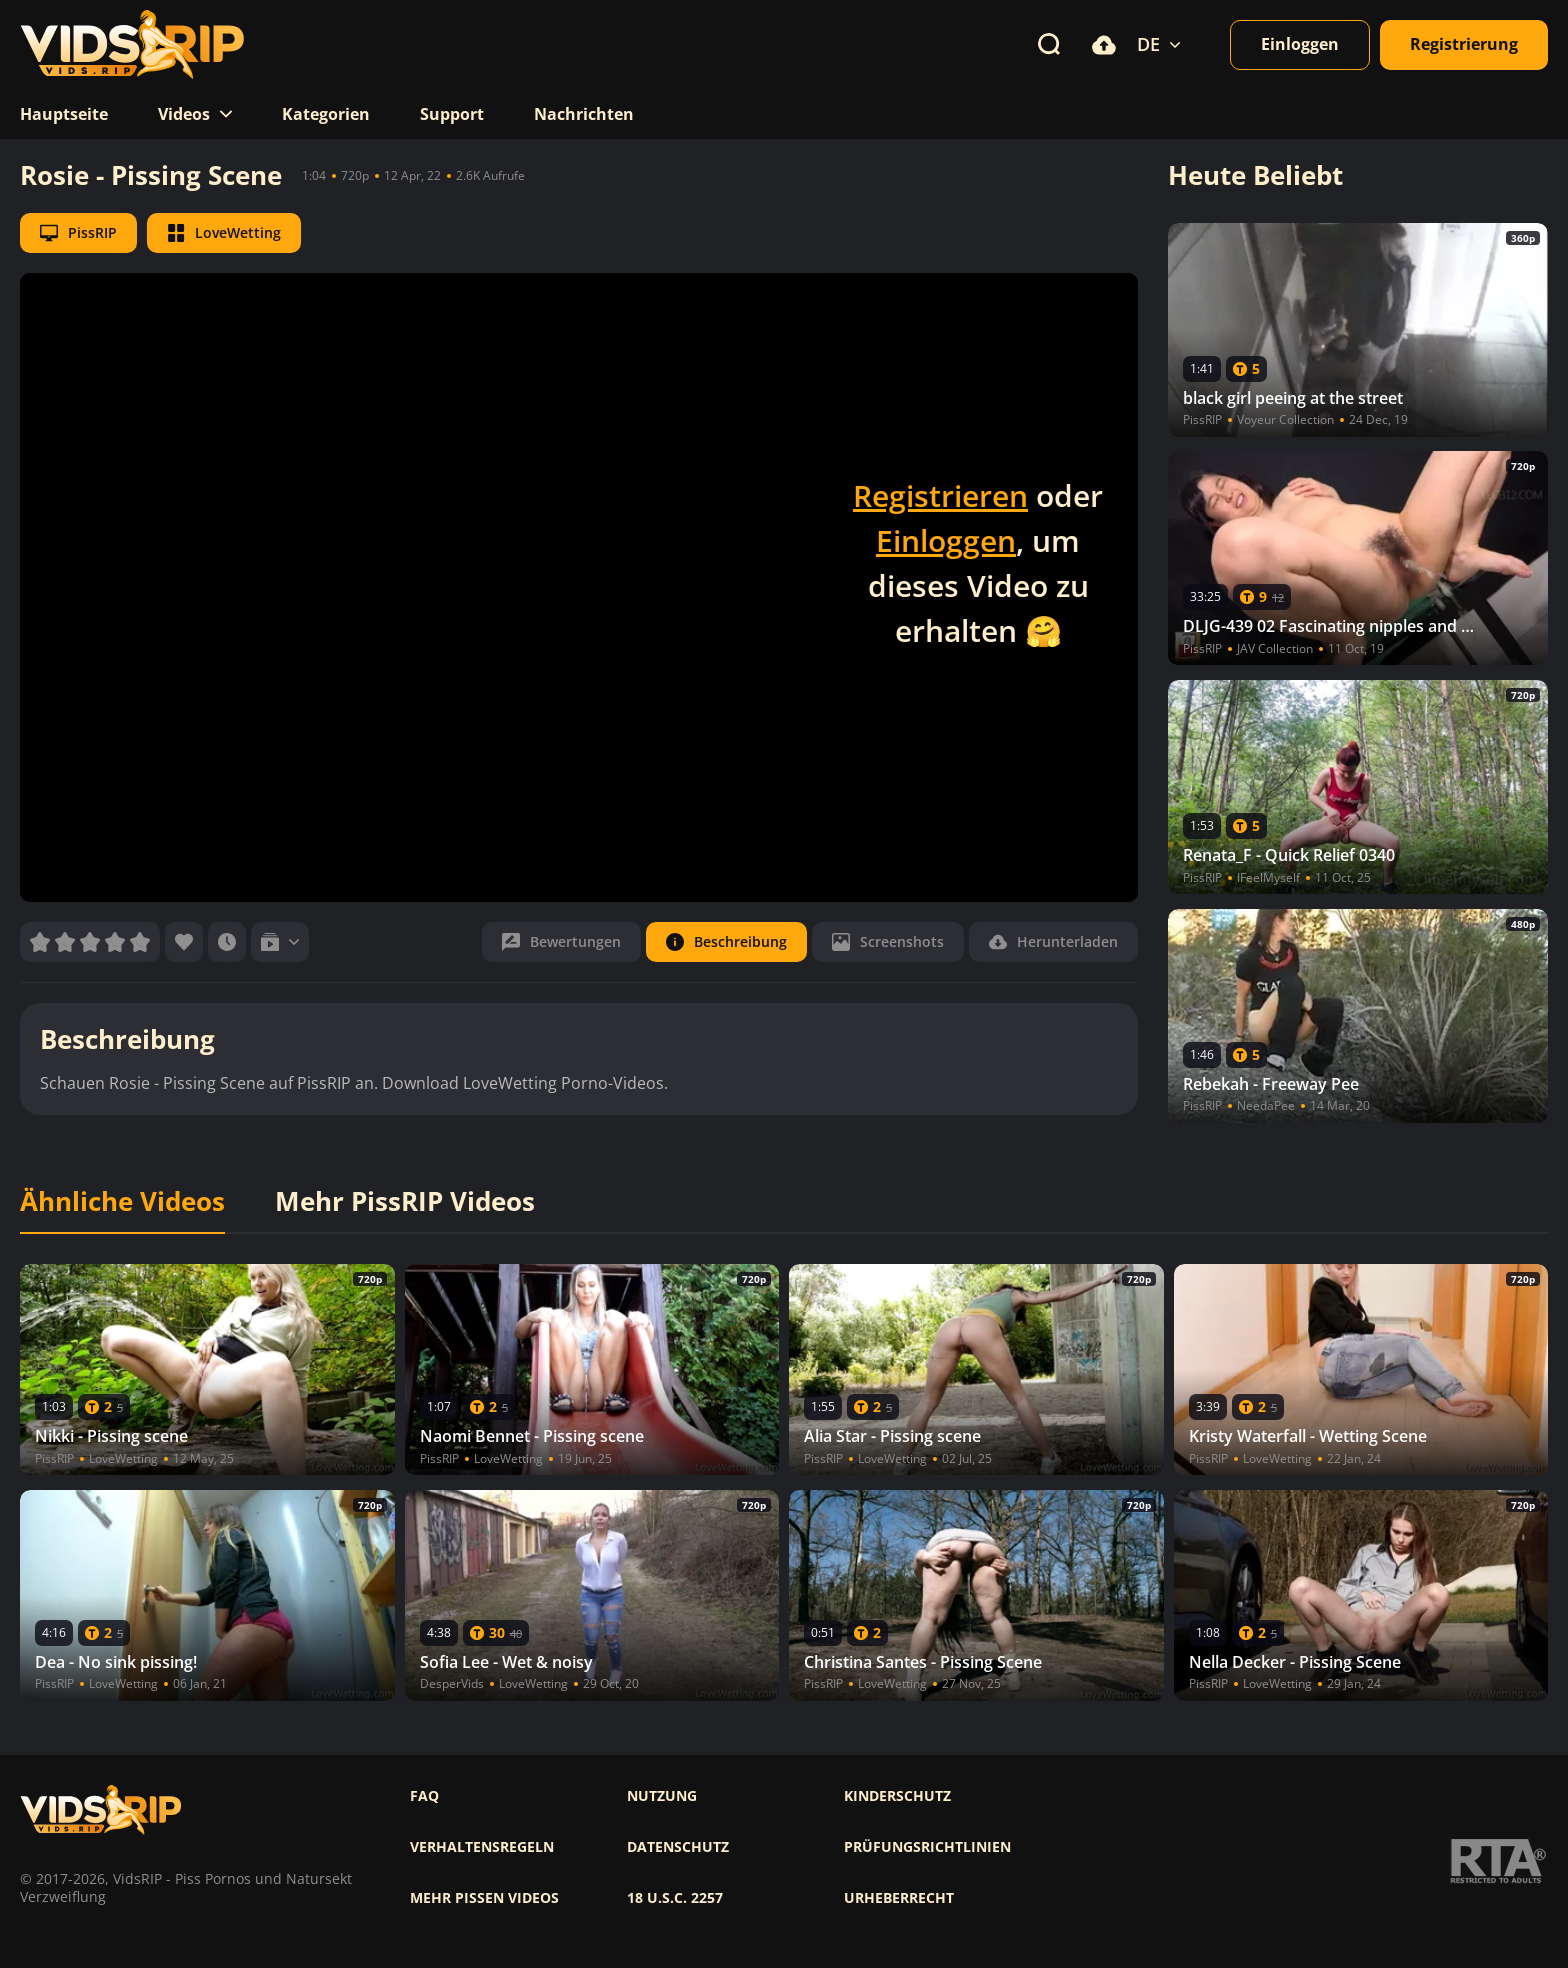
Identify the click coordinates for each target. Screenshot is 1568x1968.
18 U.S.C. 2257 (675, 1898)
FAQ (424, 1796)
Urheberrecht (899, 1898)
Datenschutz (678, 1847)
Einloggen (946, 540)
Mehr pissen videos (484, 1898)
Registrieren (940, 495)
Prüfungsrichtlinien (927, 1847)
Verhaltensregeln (482, 1847)
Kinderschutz (897, 1796)
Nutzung (662, 1796)
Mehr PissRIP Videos (405, 1202)
